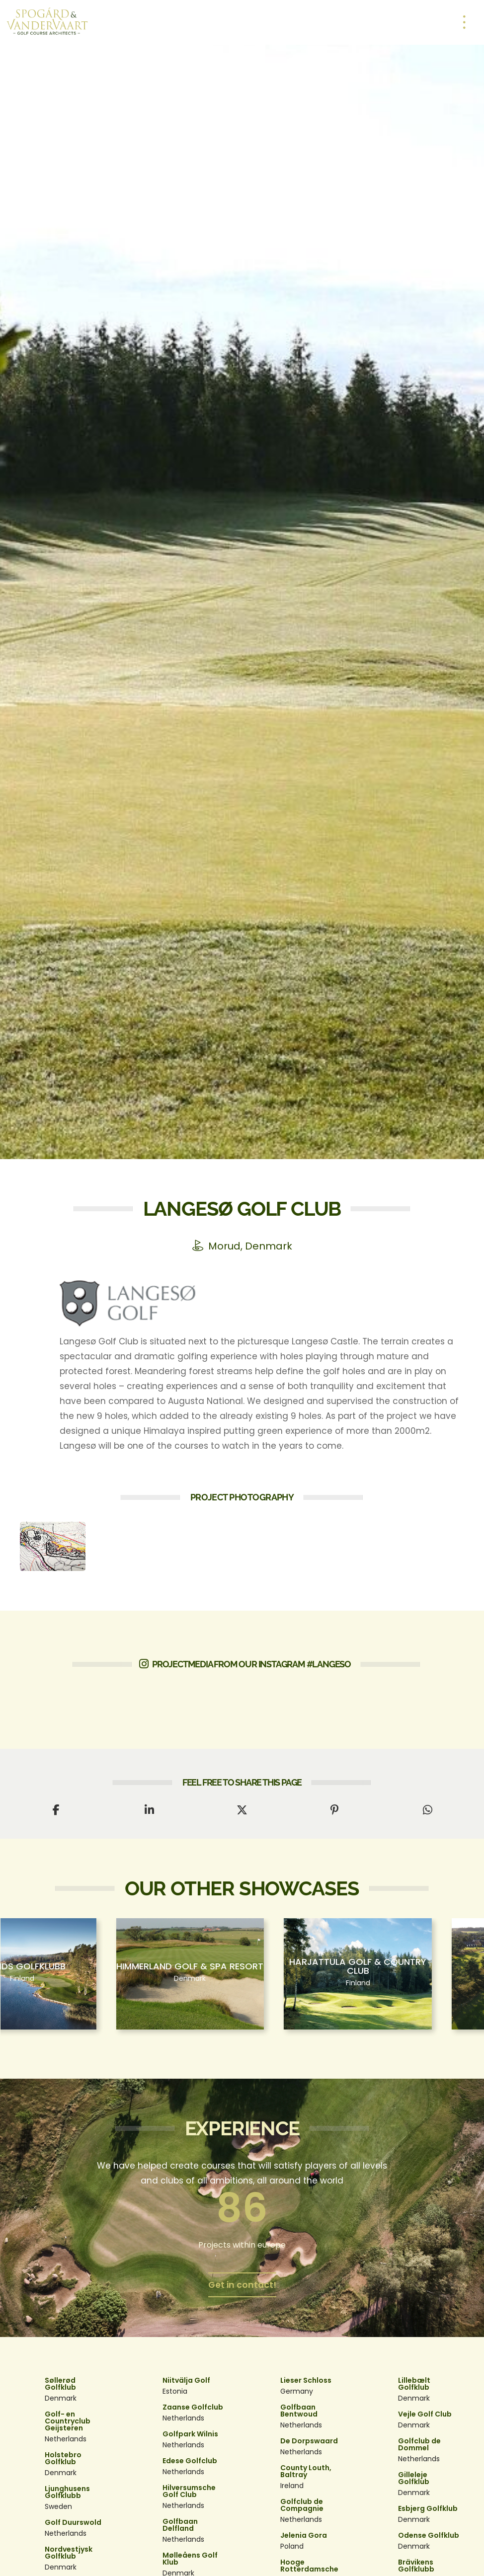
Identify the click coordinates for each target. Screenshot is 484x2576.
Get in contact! (242, 2285)
